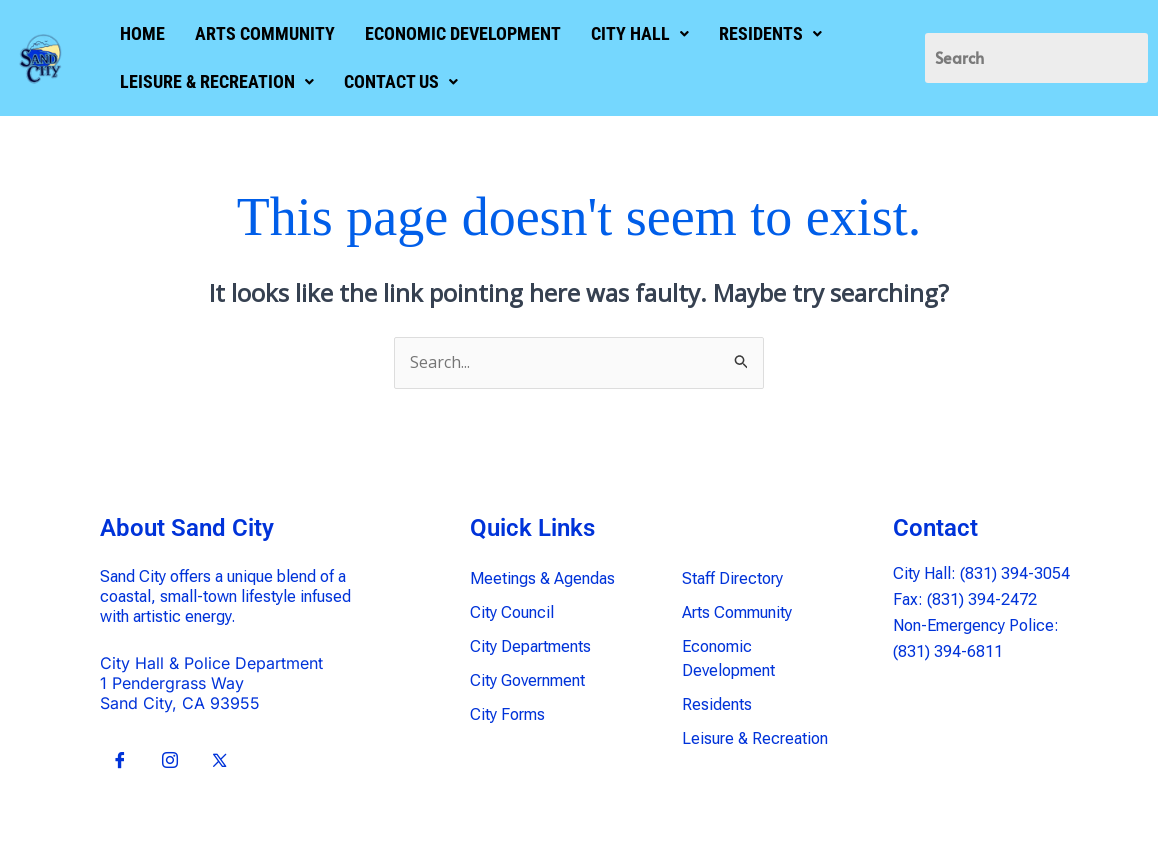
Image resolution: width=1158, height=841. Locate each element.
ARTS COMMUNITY (262, 33)
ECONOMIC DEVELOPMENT (460, 33)
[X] (220, 761)
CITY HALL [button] (637, 33)
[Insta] (170, 761)
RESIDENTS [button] (767, 33)
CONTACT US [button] (398, 81)
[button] (637, 34)
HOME (139, 33)
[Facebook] (120, 761)
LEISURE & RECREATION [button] (214, 81)
